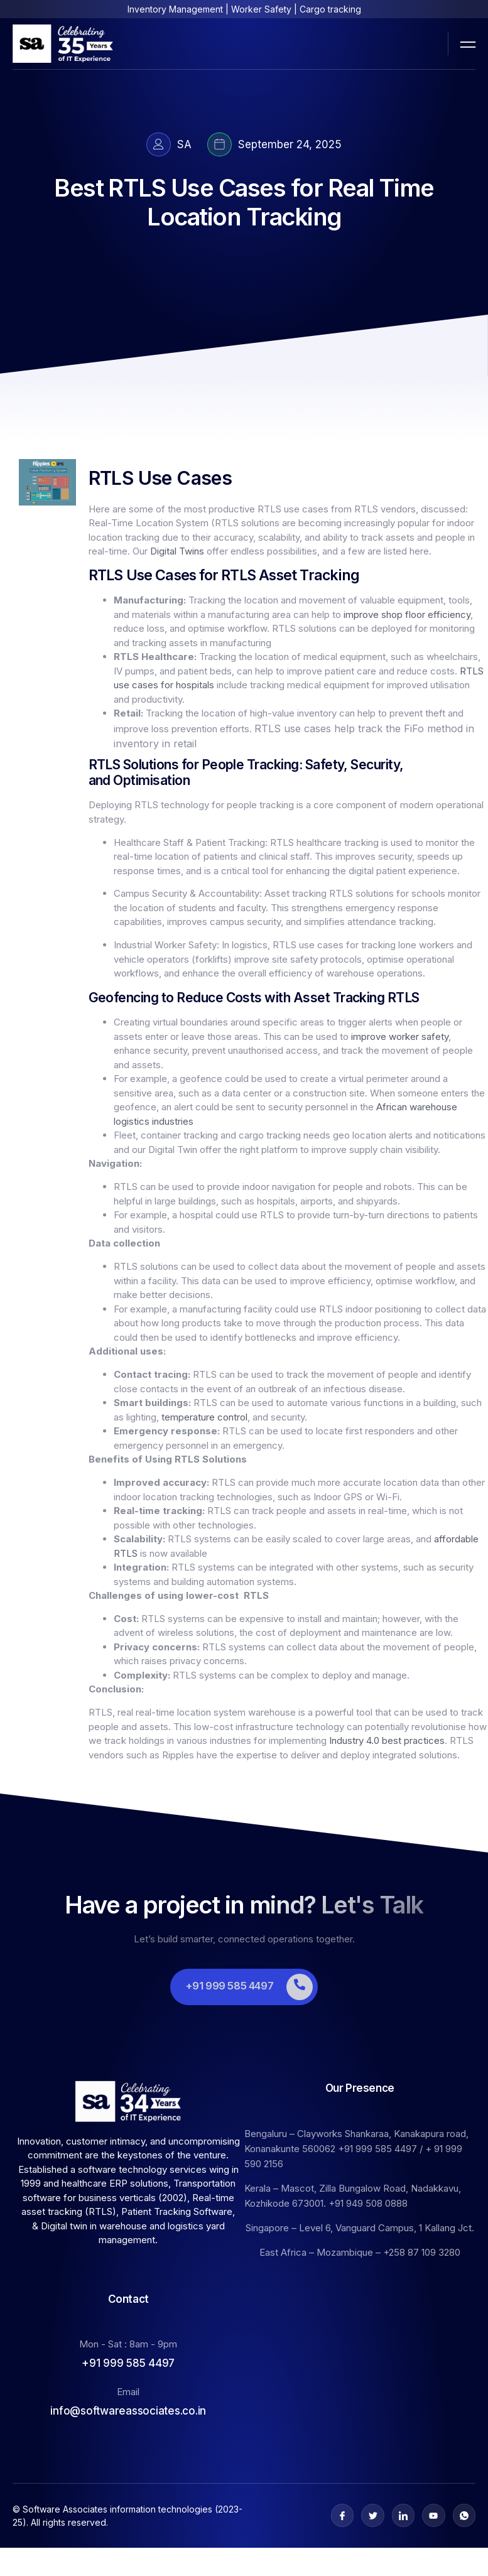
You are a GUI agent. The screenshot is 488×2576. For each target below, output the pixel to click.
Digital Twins (177, 551)
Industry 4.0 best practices (387, 1740)
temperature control (204, 1417)
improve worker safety (399, 1036)
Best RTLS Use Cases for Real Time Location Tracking (244, 202)
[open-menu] (467, 43)
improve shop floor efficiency (407, 614)
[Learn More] (243, 1987)
